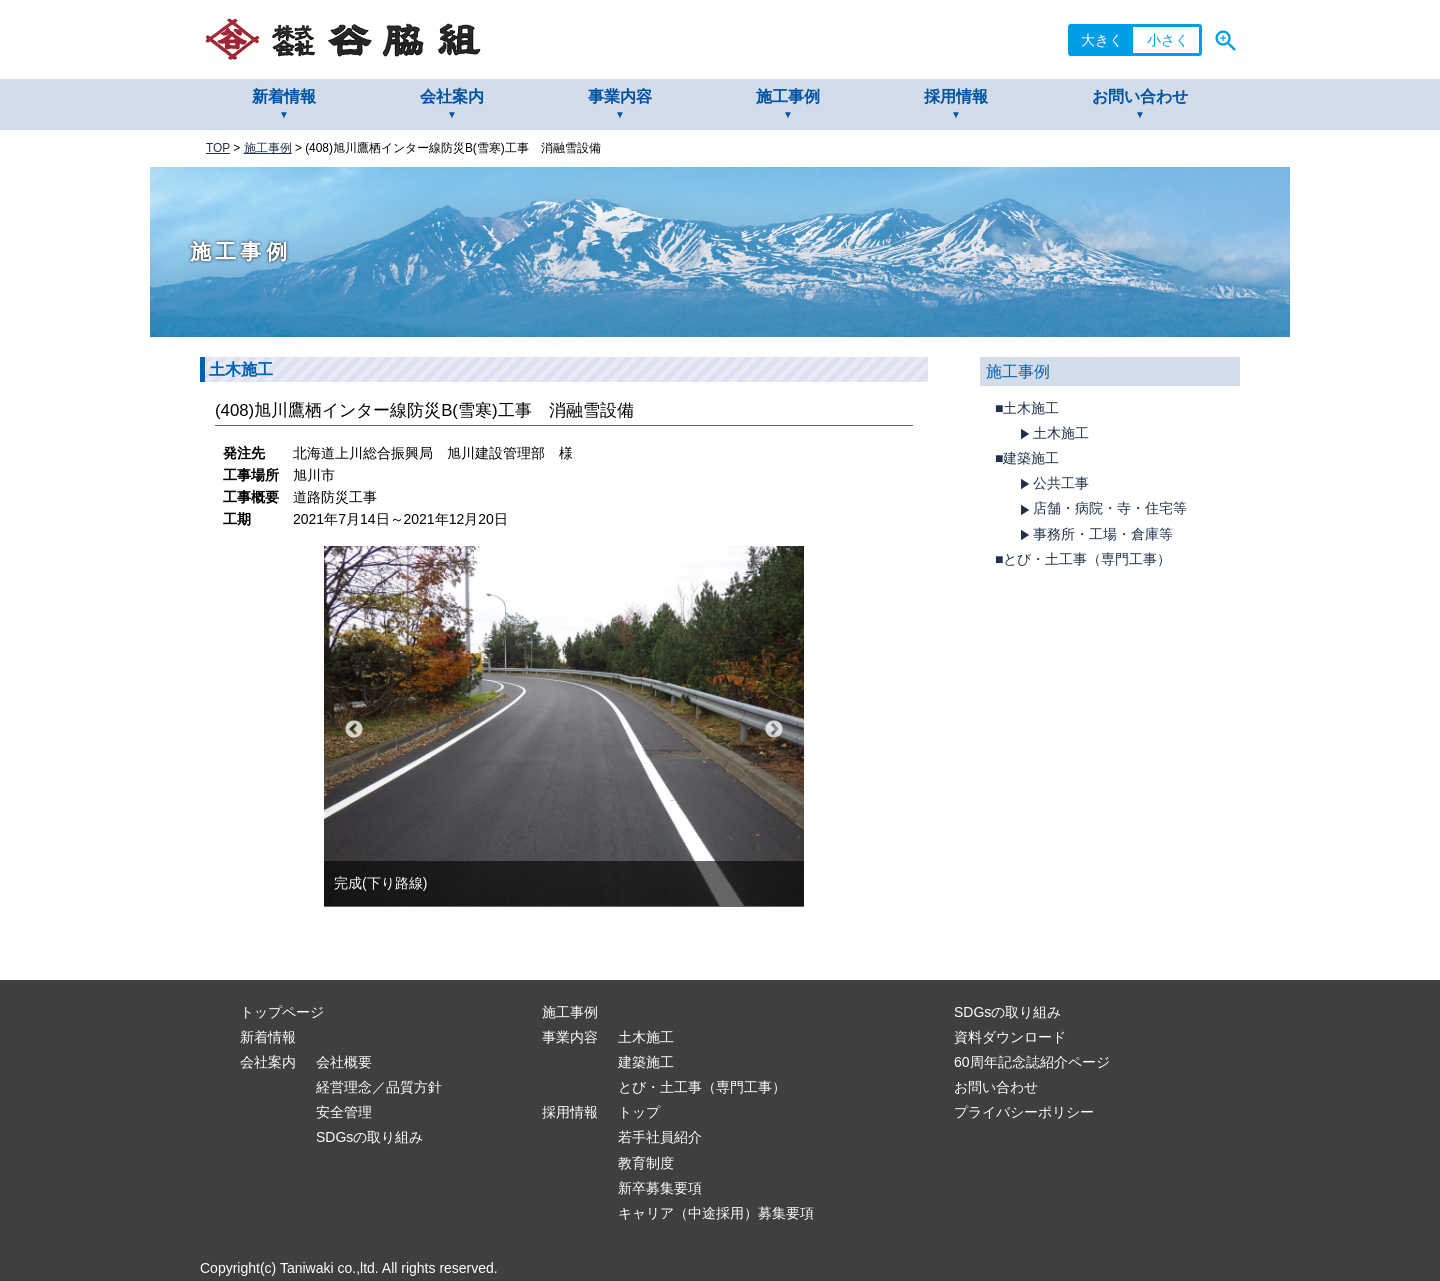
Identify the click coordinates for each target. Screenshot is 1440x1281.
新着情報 (284, 96)
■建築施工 (1027, 458)
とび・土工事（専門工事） (702, 1087)
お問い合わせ (1140, 96)
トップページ (282, 1012)
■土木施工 (1027, 408)
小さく (1168, 40)
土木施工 (1052, 434)
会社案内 (452, 96)
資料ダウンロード (1010, 1037)
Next (774, 730)
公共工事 (1052, 484)
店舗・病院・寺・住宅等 (1101, 509)
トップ (639, 1112)
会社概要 (344, 1062)
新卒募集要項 (660, 1188)
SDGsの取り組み (369, 1137)
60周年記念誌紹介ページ (1032, 1062)
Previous (354, 730)
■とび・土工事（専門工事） (1083, 559)
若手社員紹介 (660, 1137)
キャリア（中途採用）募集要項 (716, 1213)
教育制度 (646, 1163)
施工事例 (788, 96)
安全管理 (344, 1112)
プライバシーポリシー (1024, 1112)
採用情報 (956, 96)
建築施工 (646, 1062)
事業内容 (620, 96)
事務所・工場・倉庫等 (1094, 535)
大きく (1102, 40)
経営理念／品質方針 (379, 1087)
